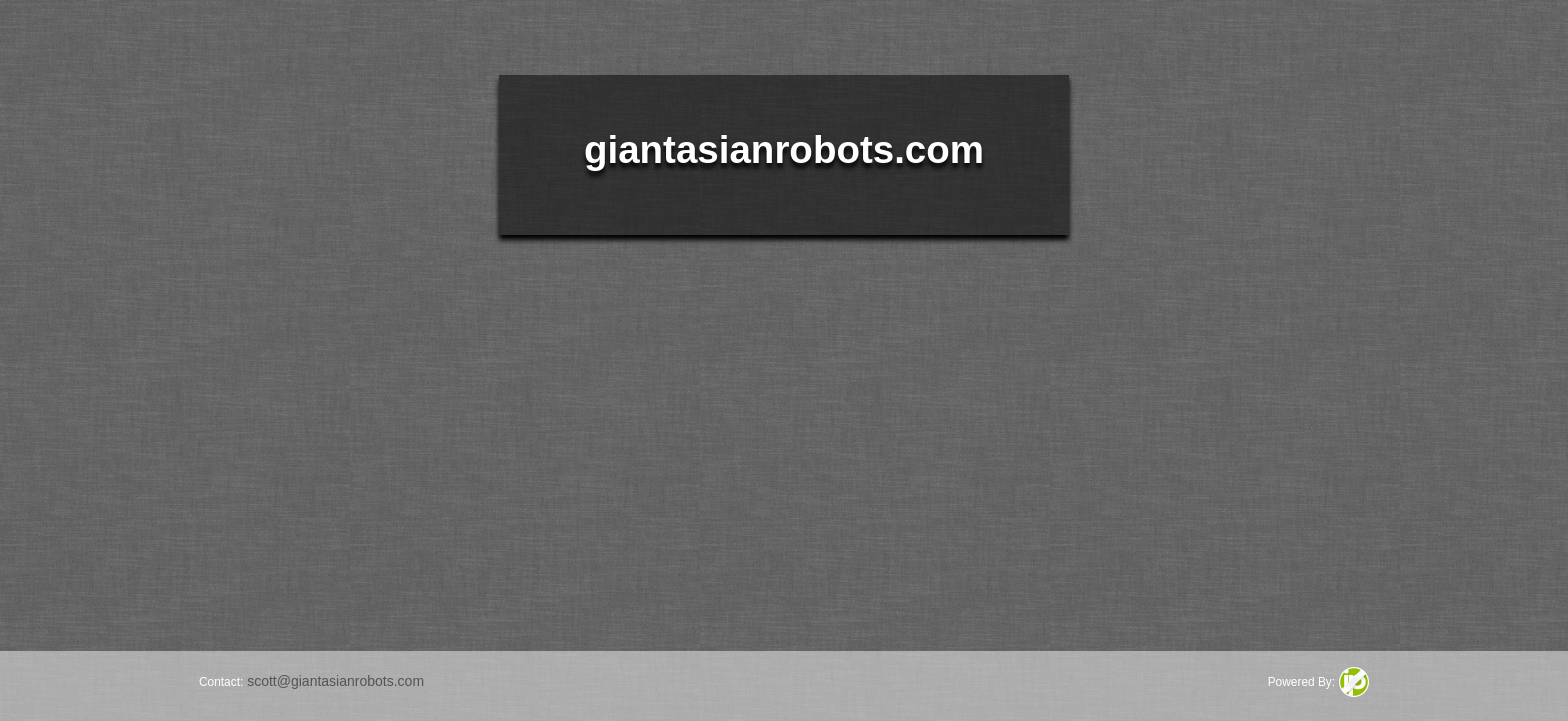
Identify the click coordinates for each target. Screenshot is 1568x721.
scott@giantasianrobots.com (335, 681)
